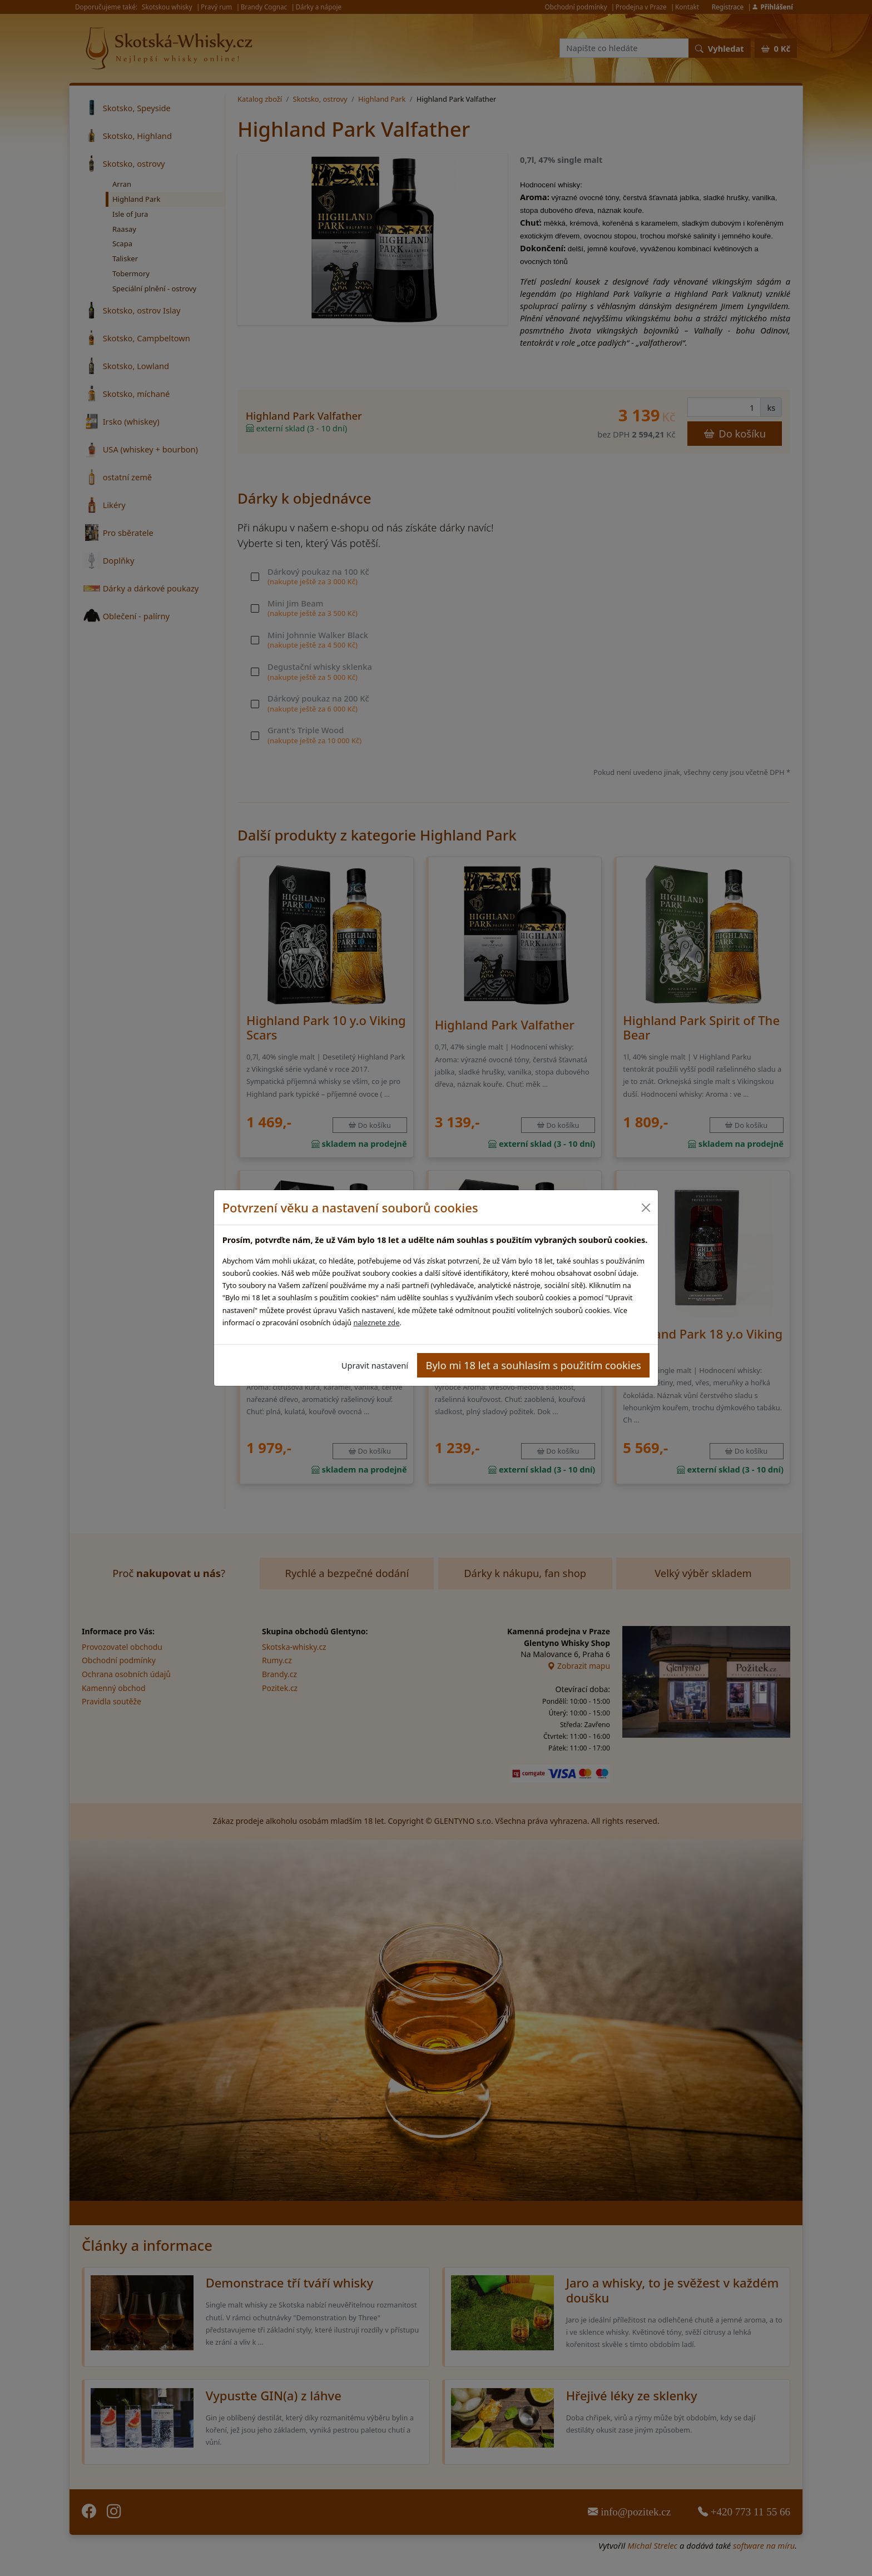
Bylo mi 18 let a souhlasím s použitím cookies (533, 1365)
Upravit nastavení (374, 1365)
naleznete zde (376, 1322)
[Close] (645, 1208)
